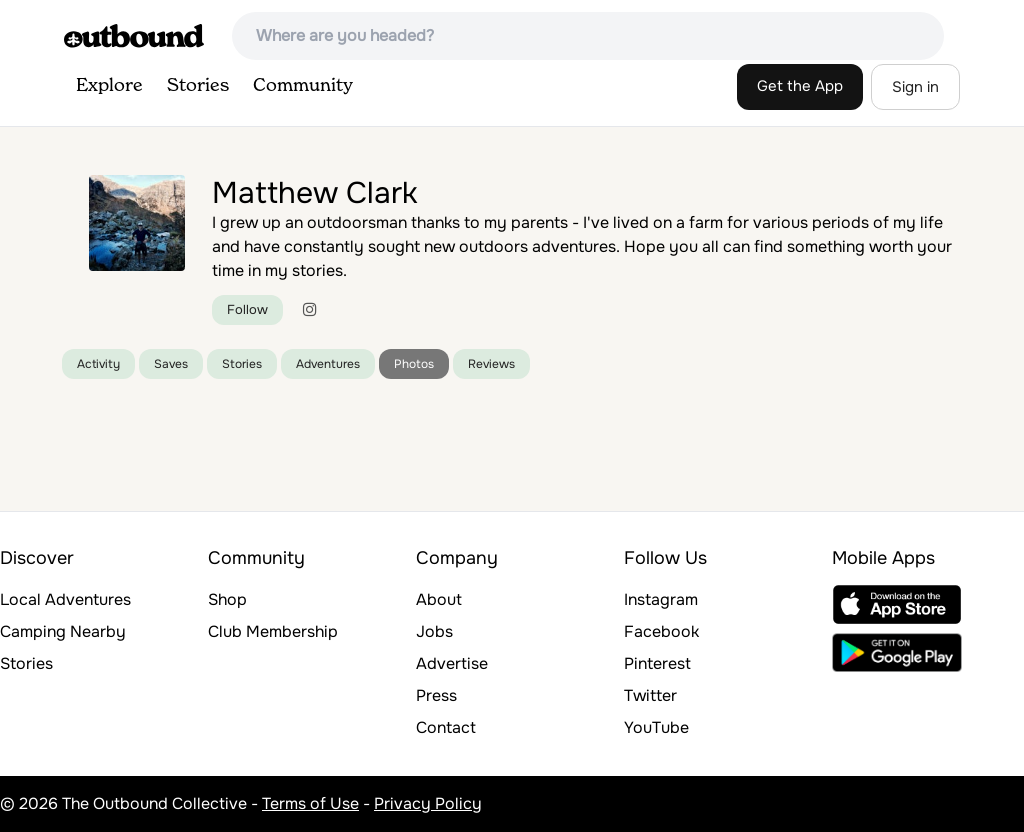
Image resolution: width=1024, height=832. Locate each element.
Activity (98, 364)
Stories (198, 86)
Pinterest (657, 663)
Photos (414, 364)
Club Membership (273, 631)
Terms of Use (310, 803)
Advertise (452, 663)
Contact (446, 727)
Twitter (650, 695)
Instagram (661, 599)
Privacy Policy (428, 803)
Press (436, 695)
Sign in (915, 87)
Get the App (800, 86)
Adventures (328, 364)
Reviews (491, 364)
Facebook (661, 631)
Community (303, 86)
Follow (247, 309)
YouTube (656, 727)
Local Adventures (65, 599)
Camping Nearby (63, 631)
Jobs (434, 631)
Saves (171, 364)
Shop (227, 599)
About (439, 599)
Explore (109, 86)
